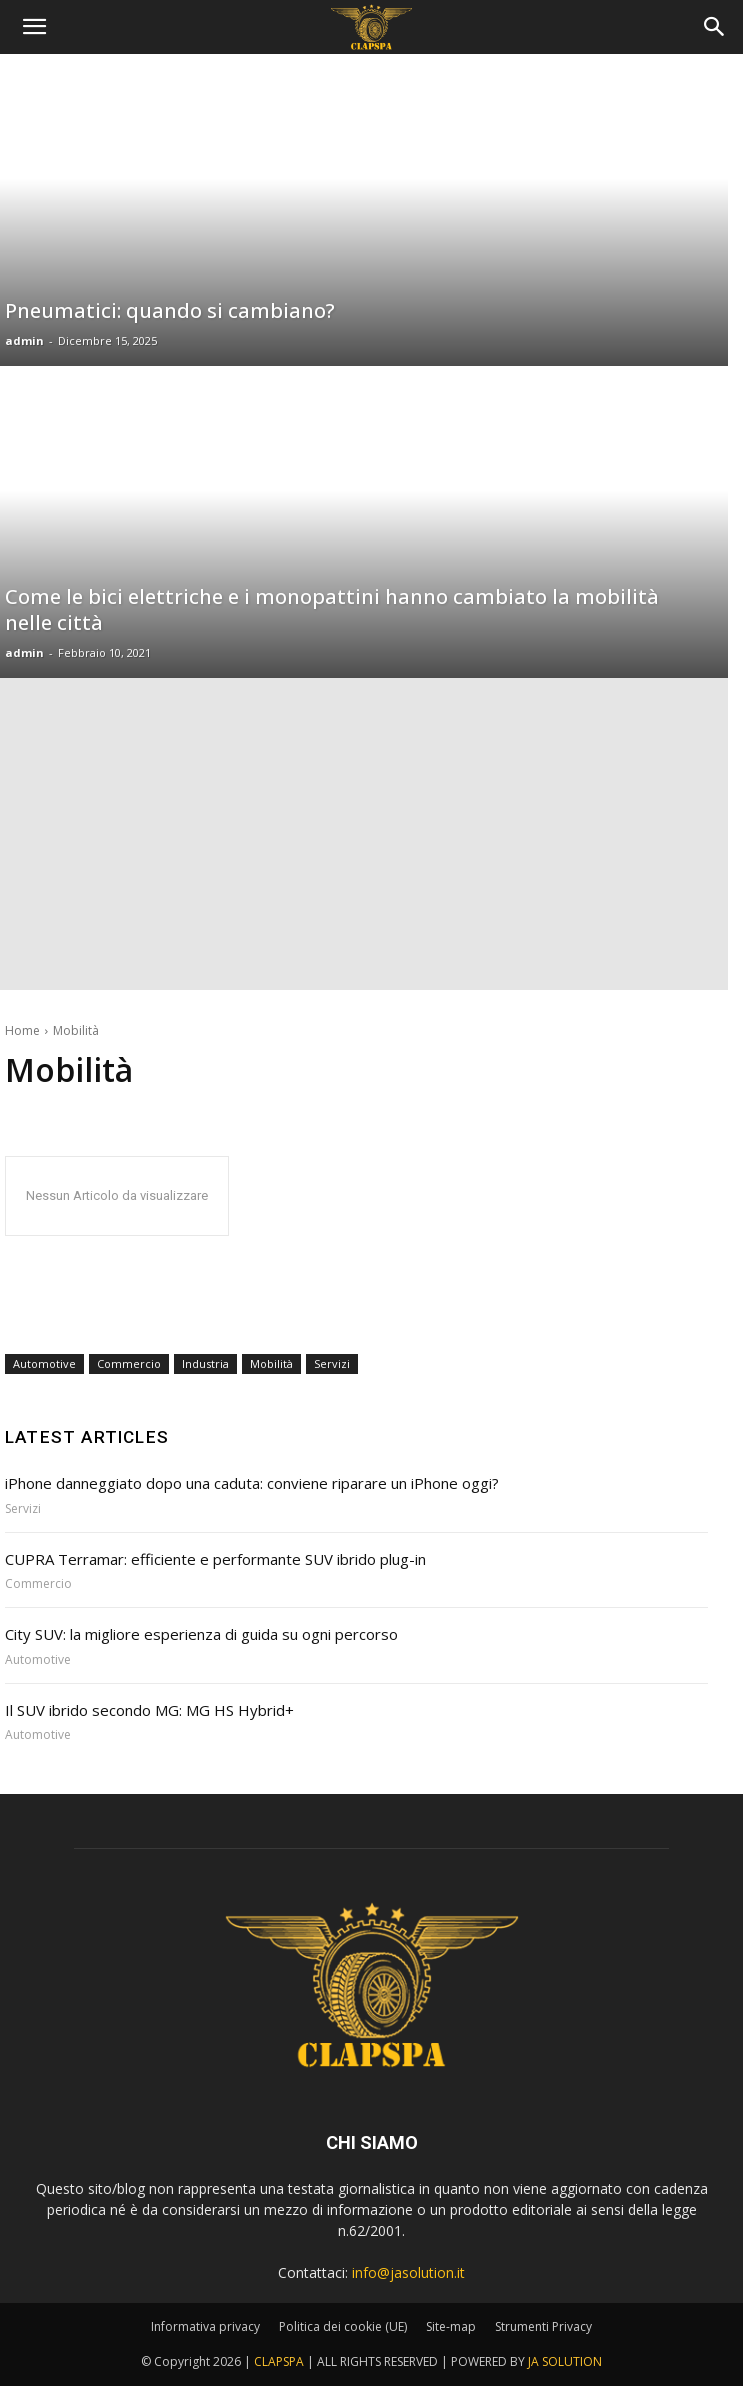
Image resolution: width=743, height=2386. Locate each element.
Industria (205, 1364)
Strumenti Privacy (543, 2326)
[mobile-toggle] (34, 27)
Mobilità (271, 1364)
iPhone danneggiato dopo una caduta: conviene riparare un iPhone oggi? (252, 1483)
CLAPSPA (279, 2361)
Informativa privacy (205, 2326)
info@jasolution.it (408, 2272)
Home (22, 1030)
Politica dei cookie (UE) (343, 2326)
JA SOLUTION (565, 2361)
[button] (715, 27)
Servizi (332, 1364)
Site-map (451, 2326)
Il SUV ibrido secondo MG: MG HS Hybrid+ (149, 1710)
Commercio (129, 1364)
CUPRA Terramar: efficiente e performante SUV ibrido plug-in (215, 1559)
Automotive (44, 1364)
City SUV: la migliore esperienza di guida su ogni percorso (201, 1634)
